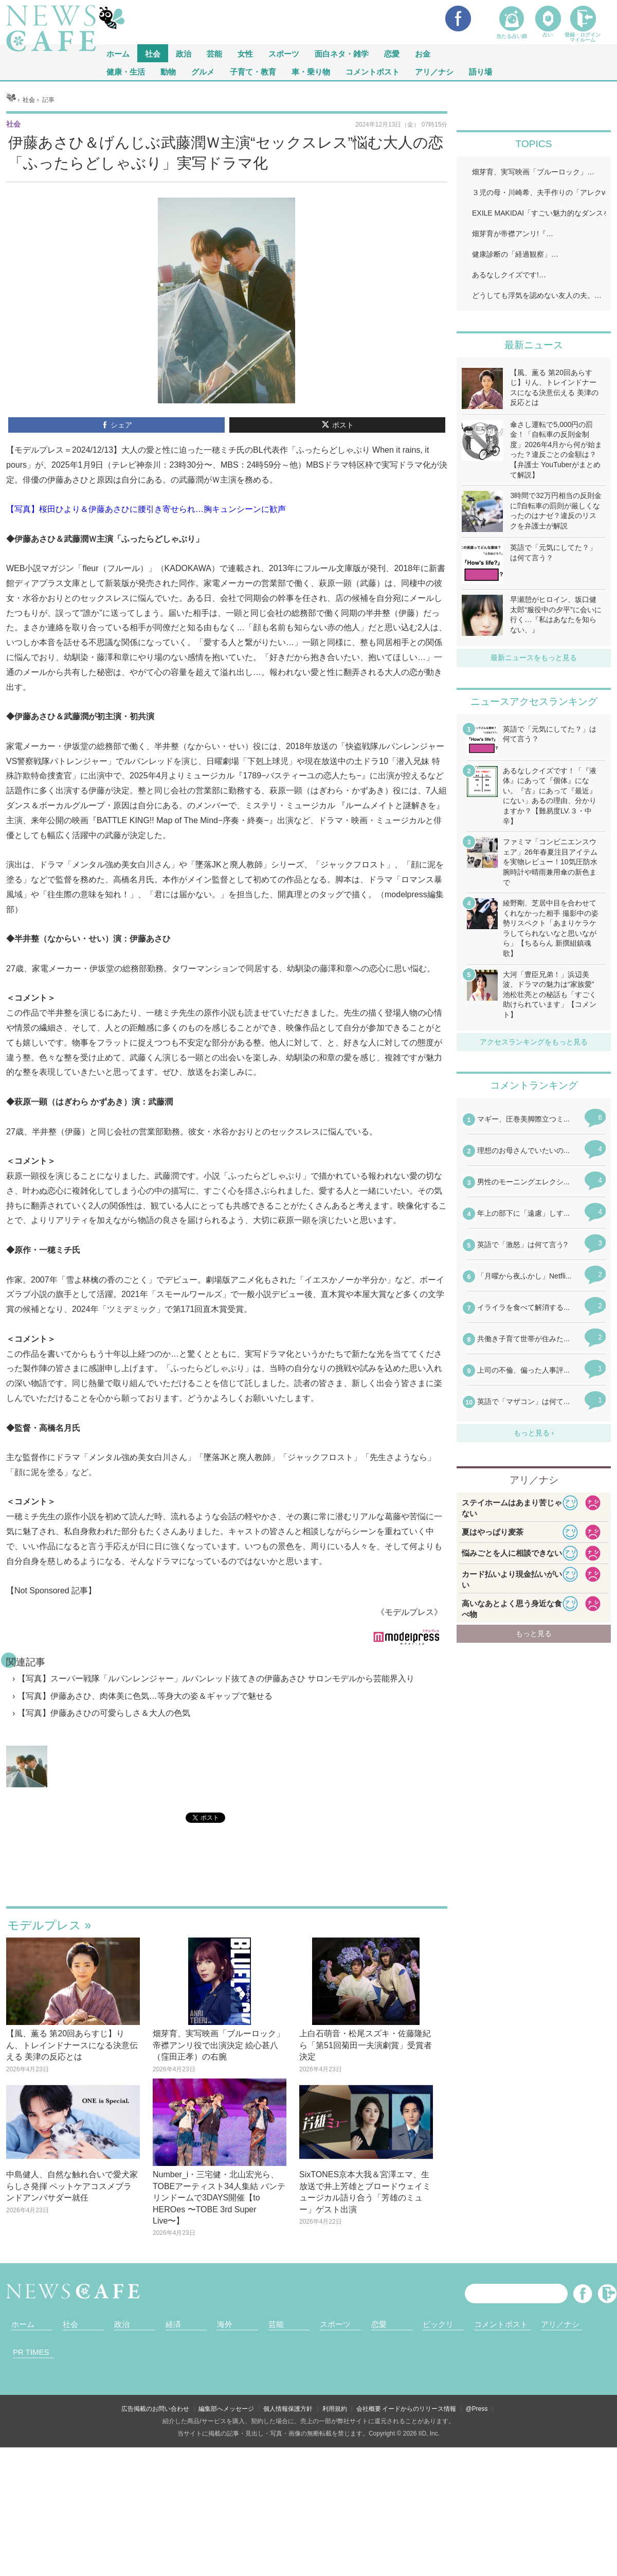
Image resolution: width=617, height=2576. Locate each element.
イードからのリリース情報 (419, 2408)
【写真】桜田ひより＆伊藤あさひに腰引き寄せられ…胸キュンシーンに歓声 (146, 509)
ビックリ (438, 2324)
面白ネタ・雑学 (342, 53)
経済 (173, 2324)
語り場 (480, 71)
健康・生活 (125, 71)
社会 (152, 53)
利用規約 (334, 2408)
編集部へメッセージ (226, 2408)
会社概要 (368, 2408)
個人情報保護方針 (288, 2408)
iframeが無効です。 (534, 1267)
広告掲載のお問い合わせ (155, 2408)
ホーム (22, 2324)
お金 (422, 53)
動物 (168, 71)
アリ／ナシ (434, 71)
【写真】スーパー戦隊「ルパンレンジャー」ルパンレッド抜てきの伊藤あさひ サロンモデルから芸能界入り (215, 1678)
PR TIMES (31, 2352)
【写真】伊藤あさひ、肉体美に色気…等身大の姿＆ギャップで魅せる (145, 1696)
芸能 (214, 53)
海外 (224, 2324)
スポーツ (283, 53)
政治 (183, 53)
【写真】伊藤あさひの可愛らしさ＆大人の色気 (103, 1713)
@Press (477, 2408)
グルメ (202, 71)
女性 (245, 53)
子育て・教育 (253, 71)
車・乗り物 (311, 71)
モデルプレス (44, 1925)
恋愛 (392, 53)
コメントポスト (373, 71)
